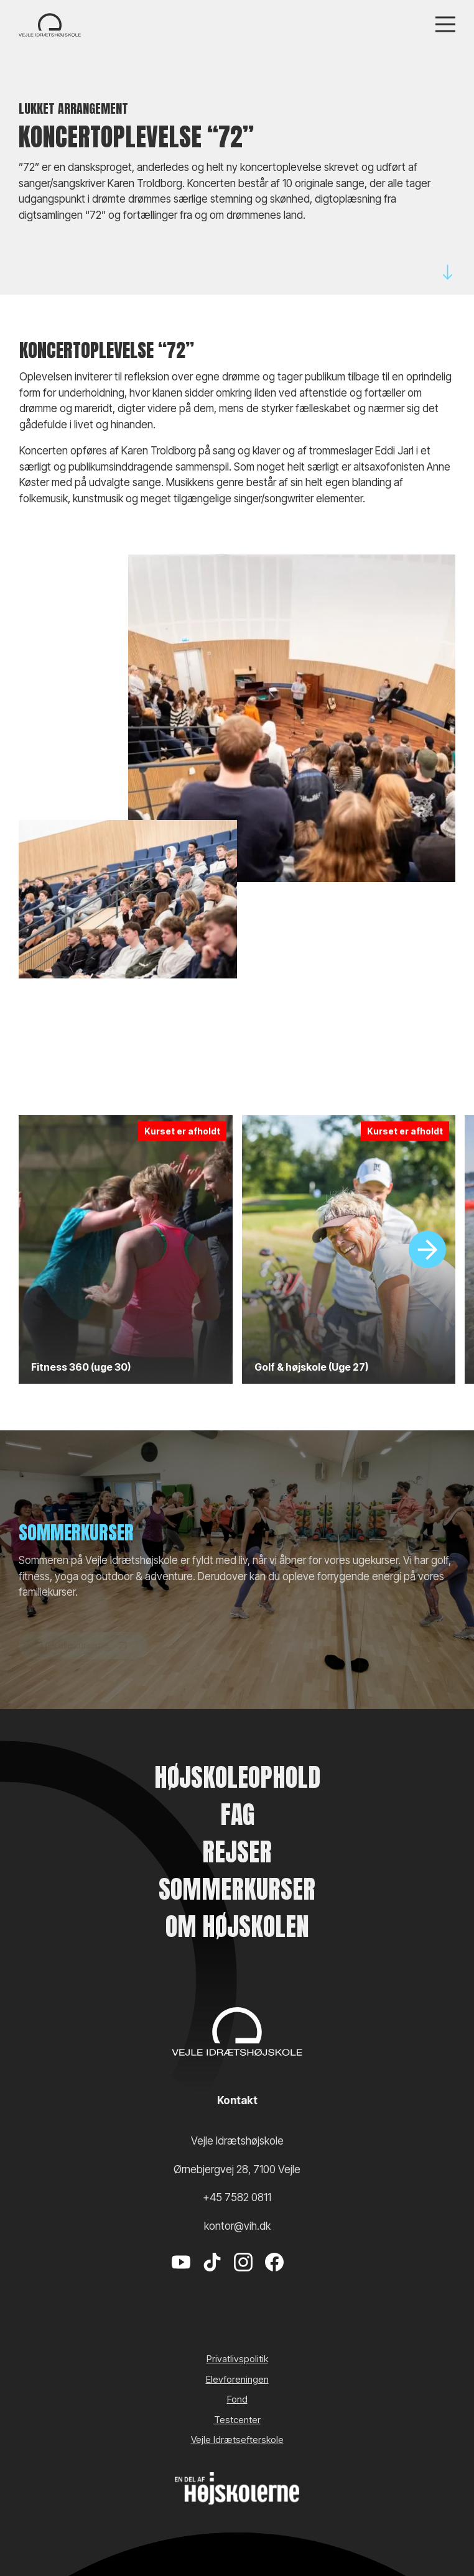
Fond (237, 2399)
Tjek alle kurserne (83, 1657)
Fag (237, 1814)
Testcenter (237, 2420)
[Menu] (445, 25)
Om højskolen (237, 1926)
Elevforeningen (237, 2379)
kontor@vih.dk (237, 2226)
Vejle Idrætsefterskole (237, 2439)
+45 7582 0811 (237, 2197)
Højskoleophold (237, 1777)
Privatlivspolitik (237, 2359)
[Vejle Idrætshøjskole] (50, 24)
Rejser (237, 1851)
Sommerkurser (237, 1889)
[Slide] (427, 1249)
